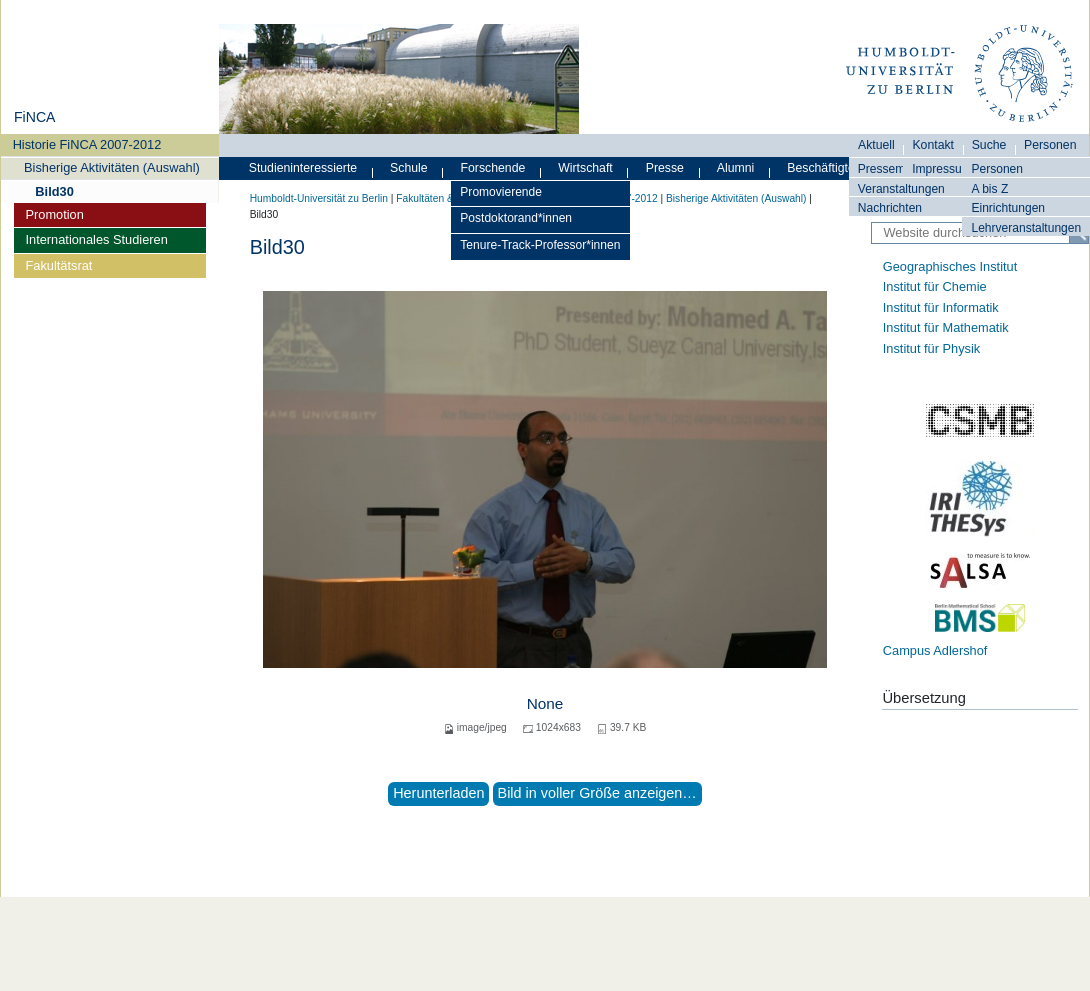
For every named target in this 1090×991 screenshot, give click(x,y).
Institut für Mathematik (946, 327)
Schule (409, 168)
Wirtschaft (585, 168)
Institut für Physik (931, 348)
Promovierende (501, 192)
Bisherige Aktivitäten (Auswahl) (112, 167)
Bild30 (54, 191)
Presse (665, 168)
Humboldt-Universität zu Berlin (319, 198)
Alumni (736, 168)
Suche (989, 145)
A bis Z (989, 189)
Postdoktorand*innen (516, 218)
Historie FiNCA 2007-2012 (87, 144)
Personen (997, 169)
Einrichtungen (1008, 208)
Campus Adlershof (935, 650)
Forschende (493, 168)
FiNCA (34, 117)
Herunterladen (438, 793)
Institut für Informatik (941, 307)
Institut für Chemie (935, 286)
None (545, 703)
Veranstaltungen (901, 189)
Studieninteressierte (303, 168)
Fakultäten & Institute (444, 198)
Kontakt (933, 145)
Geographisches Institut (950, 266)
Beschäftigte (821, 168)
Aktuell (876, 145)
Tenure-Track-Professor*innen (540, 245)
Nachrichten (890, 208)
